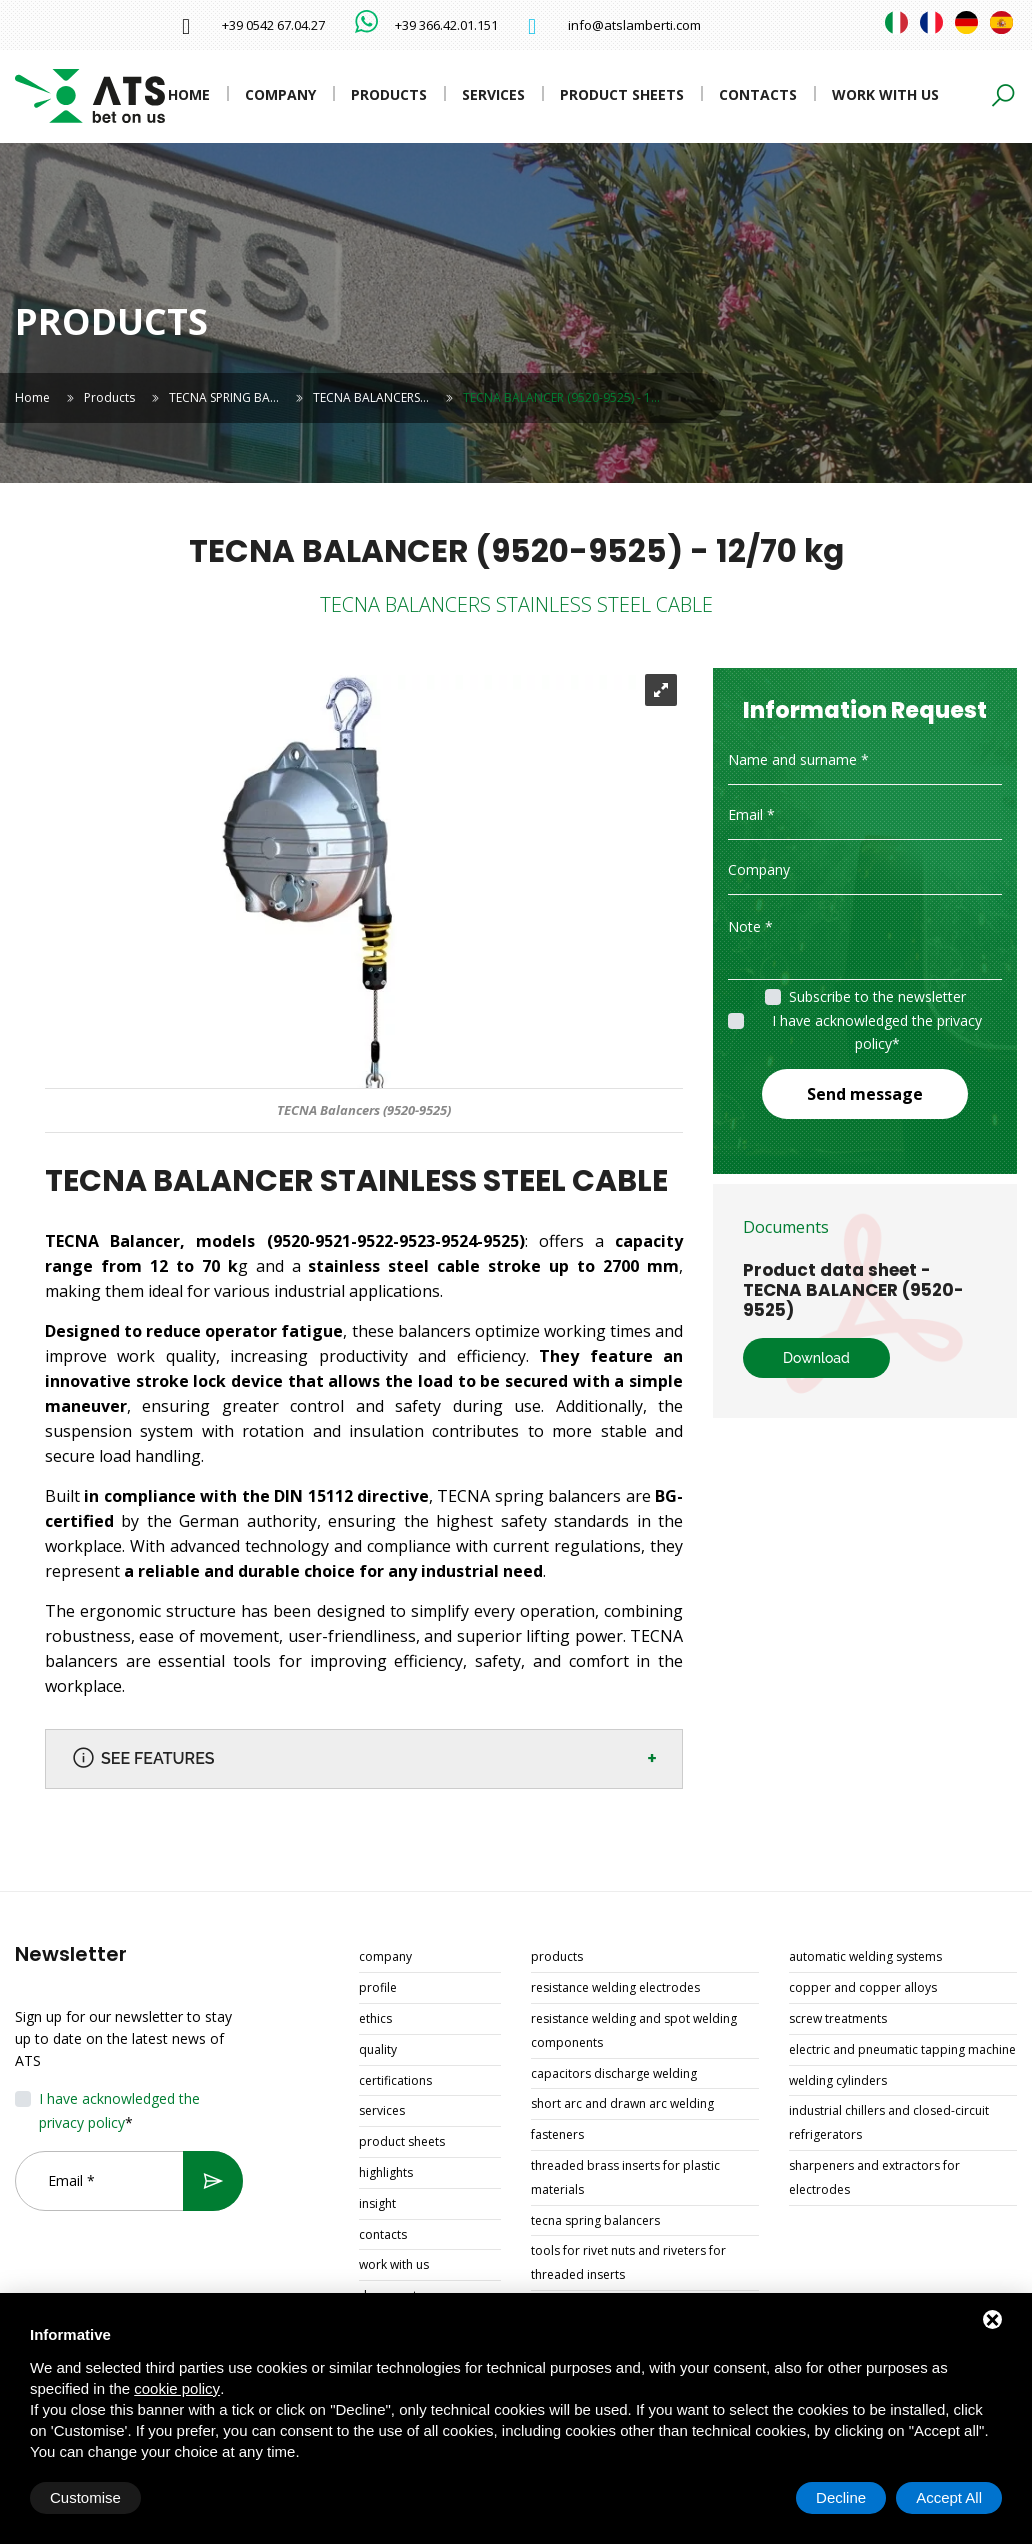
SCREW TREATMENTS (838, 2018)
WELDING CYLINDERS (838, 2080)
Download (816, 1358)
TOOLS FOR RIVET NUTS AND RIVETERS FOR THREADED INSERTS (628, 2262)
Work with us (885, 94)
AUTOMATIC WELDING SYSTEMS (865, 1956)
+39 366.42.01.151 (446, 25)
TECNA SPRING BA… (224, 397)
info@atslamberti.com (634, 25)
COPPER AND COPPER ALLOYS (863, 1987)
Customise (85, 2497)
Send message (865, 1094)
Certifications (395, 2080)
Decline (841, 2497)
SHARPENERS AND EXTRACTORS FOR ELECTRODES (874, 2177)
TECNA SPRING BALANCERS (595, 2220)
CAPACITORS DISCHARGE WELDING (614, 2073)
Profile (378, 1987)
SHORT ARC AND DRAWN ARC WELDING (622, 2103)
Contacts (758, 94)
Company (280, 94)
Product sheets (622, 94)
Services (493, 94)
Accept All (949, 2497)
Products (389, 94)
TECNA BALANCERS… (371, 397)
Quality (378, 2049)
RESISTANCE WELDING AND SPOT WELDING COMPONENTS (634, 2030)
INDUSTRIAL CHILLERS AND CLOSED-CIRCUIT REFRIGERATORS (889, 2122)
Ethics (375, 2018)
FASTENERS (557, 2134)
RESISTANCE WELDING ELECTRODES (615, 1987)
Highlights (386, 2172)
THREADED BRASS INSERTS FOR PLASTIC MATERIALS (625, 2177)
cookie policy (177, 2388)
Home (189, 94)
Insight (377, 2203)
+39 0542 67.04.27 (273, 25)
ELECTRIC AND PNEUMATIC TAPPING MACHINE (902, 2049)
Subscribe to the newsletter (877, 996)
